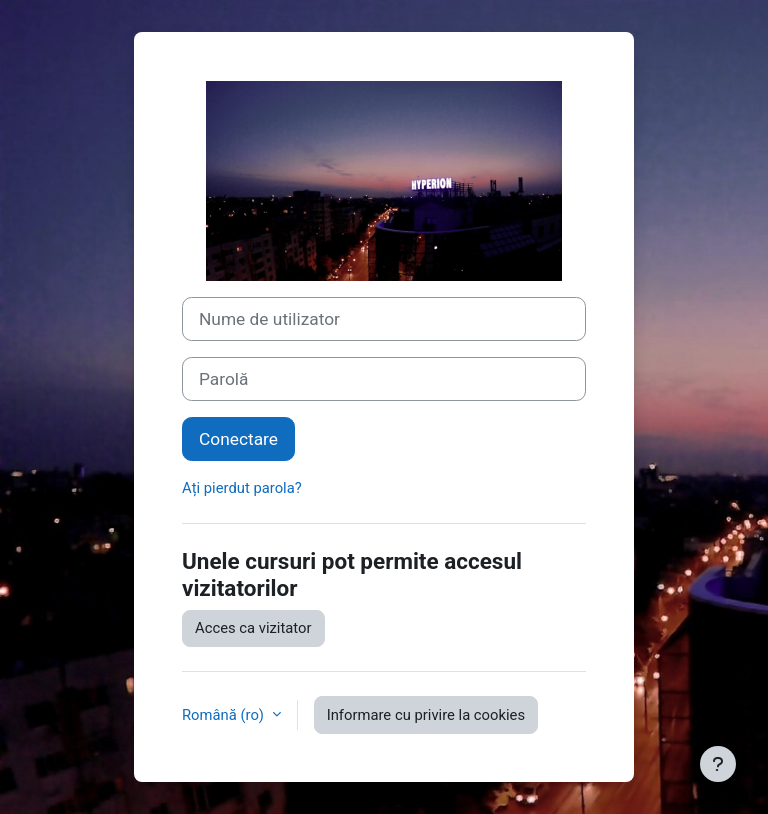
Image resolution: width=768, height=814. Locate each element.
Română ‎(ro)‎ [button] (225, 715)
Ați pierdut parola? (242, 488)
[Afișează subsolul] (718, 764)
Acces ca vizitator (253, 628)
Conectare (238, 439)
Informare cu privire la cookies (426, 715)
